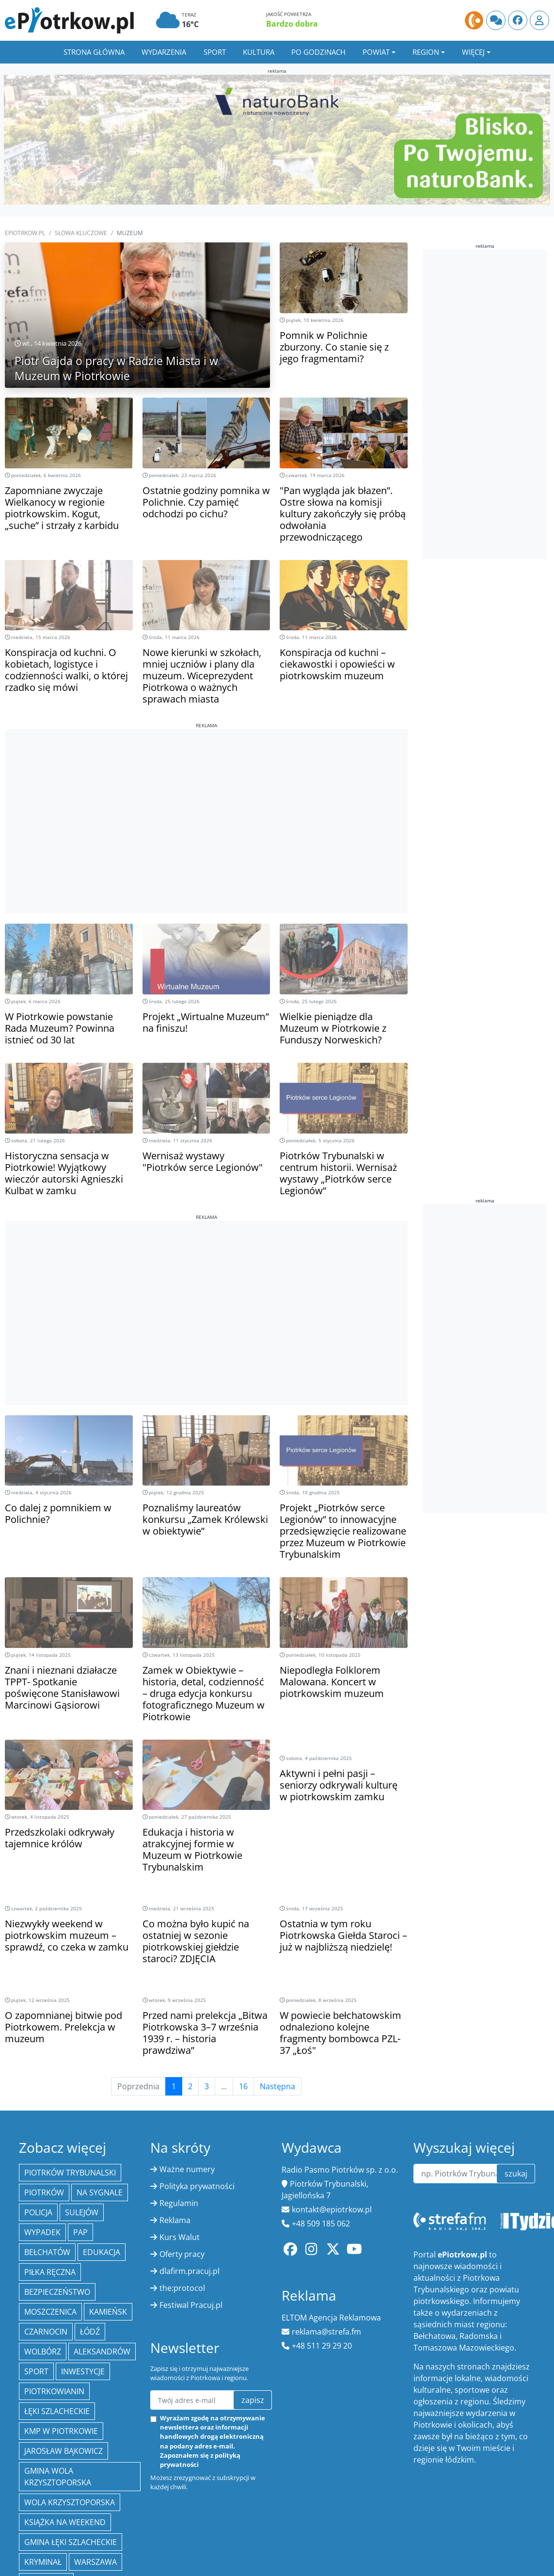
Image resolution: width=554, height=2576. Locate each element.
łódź (90, 2331)
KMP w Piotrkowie (61, 2431)
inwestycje (83, 2371)
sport (36, 2371)
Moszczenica (50, 2311)
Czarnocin (45, 2331)
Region (425, 52)
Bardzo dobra (292, 23)
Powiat (376, 52)
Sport (215, 52)
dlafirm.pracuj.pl (189, 2271)
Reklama (174, 2220)
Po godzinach (318, 52)
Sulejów (81, 2212)
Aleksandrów (102, 2351)
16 (243, 2086)
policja (38, 2212)
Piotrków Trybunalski (70, 2172)
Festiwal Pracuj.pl (190, 2305)
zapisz (252, 2400)
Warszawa (95, 2562)
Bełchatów (47, 2252)
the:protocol (182, 2288)
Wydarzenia (164, 52)
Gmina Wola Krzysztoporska (57, 2476)
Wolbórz (42, 2351)
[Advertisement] (206, 797)
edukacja (101, 2252)
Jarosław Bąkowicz (63, 2451)
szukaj (516, 2173)
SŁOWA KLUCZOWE (81, 233)
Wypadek (42, 2232)
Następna (277, 2086)
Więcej (473, 52)
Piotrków (44, 2192)
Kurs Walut (179, 2237)
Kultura (258, 52)
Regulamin (178, 2203)
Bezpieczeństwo (57, 2292)
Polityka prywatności (197, 2186)
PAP (80, 2232)
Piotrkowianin (54, 2391)
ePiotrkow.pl (25, 233)
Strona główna (94, 52)
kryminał (43, 2562)
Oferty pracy (182, 2254)
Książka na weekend (65, 2522)
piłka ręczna (50, 2272)
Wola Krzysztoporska (69, 2502)
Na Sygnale (100, 2192)
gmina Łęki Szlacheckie (70, 2542)
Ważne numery (187, 2169)
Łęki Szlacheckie (57, 2411)
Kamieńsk (108, 2311)
